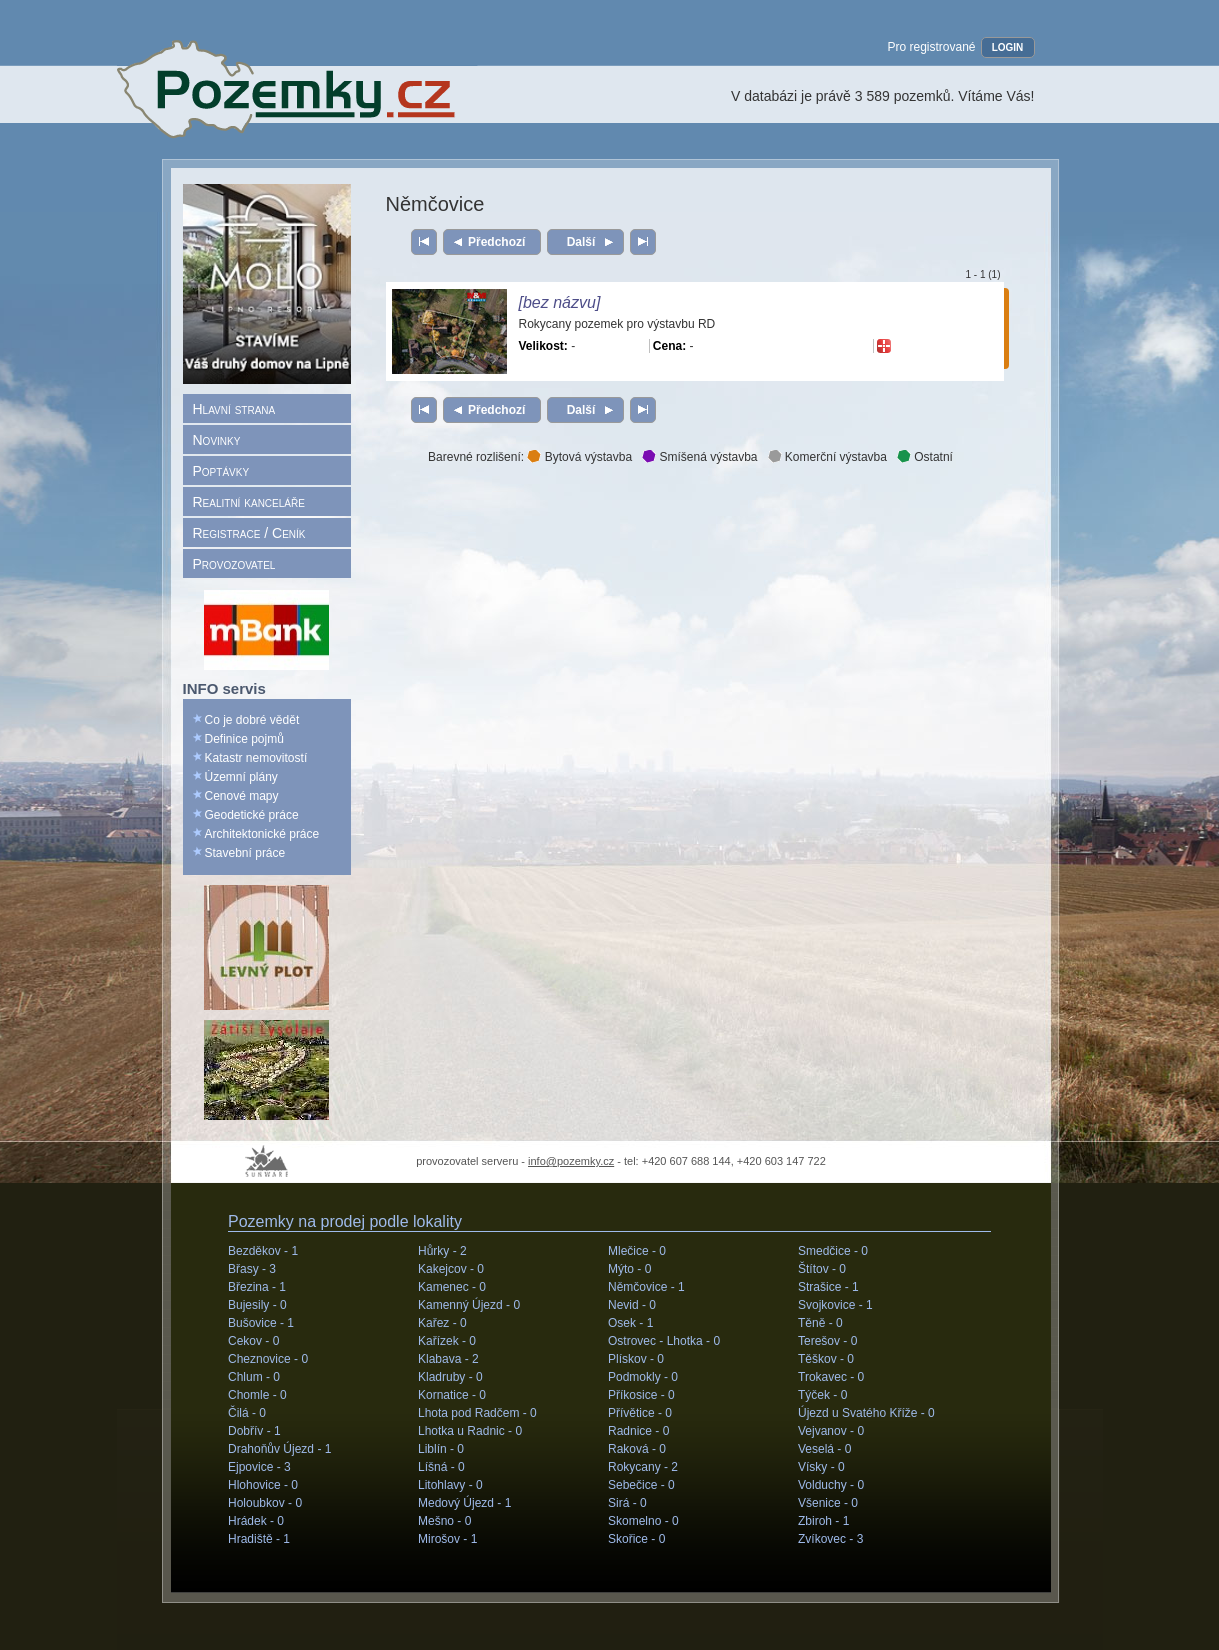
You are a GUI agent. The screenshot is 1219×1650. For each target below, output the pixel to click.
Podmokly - (643, 1377)
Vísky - (821, 1467)
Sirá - (627, 1503)
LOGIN (1008, 47)
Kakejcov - (451, 1269)
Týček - (822, 1395)
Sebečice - (641, 1485)
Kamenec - (452, 1287)
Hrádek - (256, 1521)
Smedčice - (833, 1251)
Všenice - (828, 1503)
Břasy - (252, 1269)
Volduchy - (831, 1485)
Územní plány (241, 777)
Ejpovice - (259, 1467)
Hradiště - (259, 1539)
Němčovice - (646, 1287)
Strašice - (828, 1287)
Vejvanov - (831, 1431)
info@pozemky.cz (571, 1161)
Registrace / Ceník (249, 533)
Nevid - (632, 1305)
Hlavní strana (234, 409)
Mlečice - (637, 1251)
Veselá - (824, 1449)
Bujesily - (257, 1305)
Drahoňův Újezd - (279, 1449)
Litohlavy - (450, 1485)
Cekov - (253, 1341)
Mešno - (444, 1521)
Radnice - (638, 1431)
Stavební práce (245, 853)
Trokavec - (831, 1377)
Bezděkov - (263, 1251)
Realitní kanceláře (249, 502)
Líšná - (441, 1467)
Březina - (257, 1287)
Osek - (630, 1323)
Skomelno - (643, 1521)
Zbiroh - (823, 1521)
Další (580, 242)
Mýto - (629, 1269)
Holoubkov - (265, 1503)
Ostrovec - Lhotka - (664, 1341)
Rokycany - (643, 1467)
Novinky (217, 440)
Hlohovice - (263, 1485)
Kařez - (442, 1323)
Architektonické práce (262, 834)
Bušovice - (261, 1323)
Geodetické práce (252, 815)
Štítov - (822, 1269)
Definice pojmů (244, 739)
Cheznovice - (268, 1359)
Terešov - (827, 1341)
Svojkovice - (835, 1305)
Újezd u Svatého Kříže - (866, 1413)
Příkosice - (641, 1395)
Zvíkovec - (830, 1539)
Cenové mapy (242, 796)
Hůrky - (442, 1251)
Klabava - (448, 1359)
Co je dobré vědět (252, 720)
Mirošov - (447, 1539)
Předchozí (496, 242)
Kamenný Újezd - (469, 1305)
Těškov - (826, 1359)
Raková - (637, 1449)
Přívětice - (640, 1413)
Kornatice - (452, 1395)
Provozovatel (234, 564)
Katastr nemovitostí (256, 758)
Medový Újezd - (464, 1503)
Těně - (820, 1323)
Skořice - (636, 1539)
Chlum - (254, 1377)
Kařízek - (447, 1341)
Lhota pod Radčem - (477, 1413)
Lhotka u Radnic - (470, 1431)
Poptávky (221, 471)
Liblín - (441, 1449)
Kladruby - (450, 1377)
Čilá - (247, 1413)
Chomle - (257, 1395)
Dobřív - (254, 1431)
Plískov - (636, 1359)
